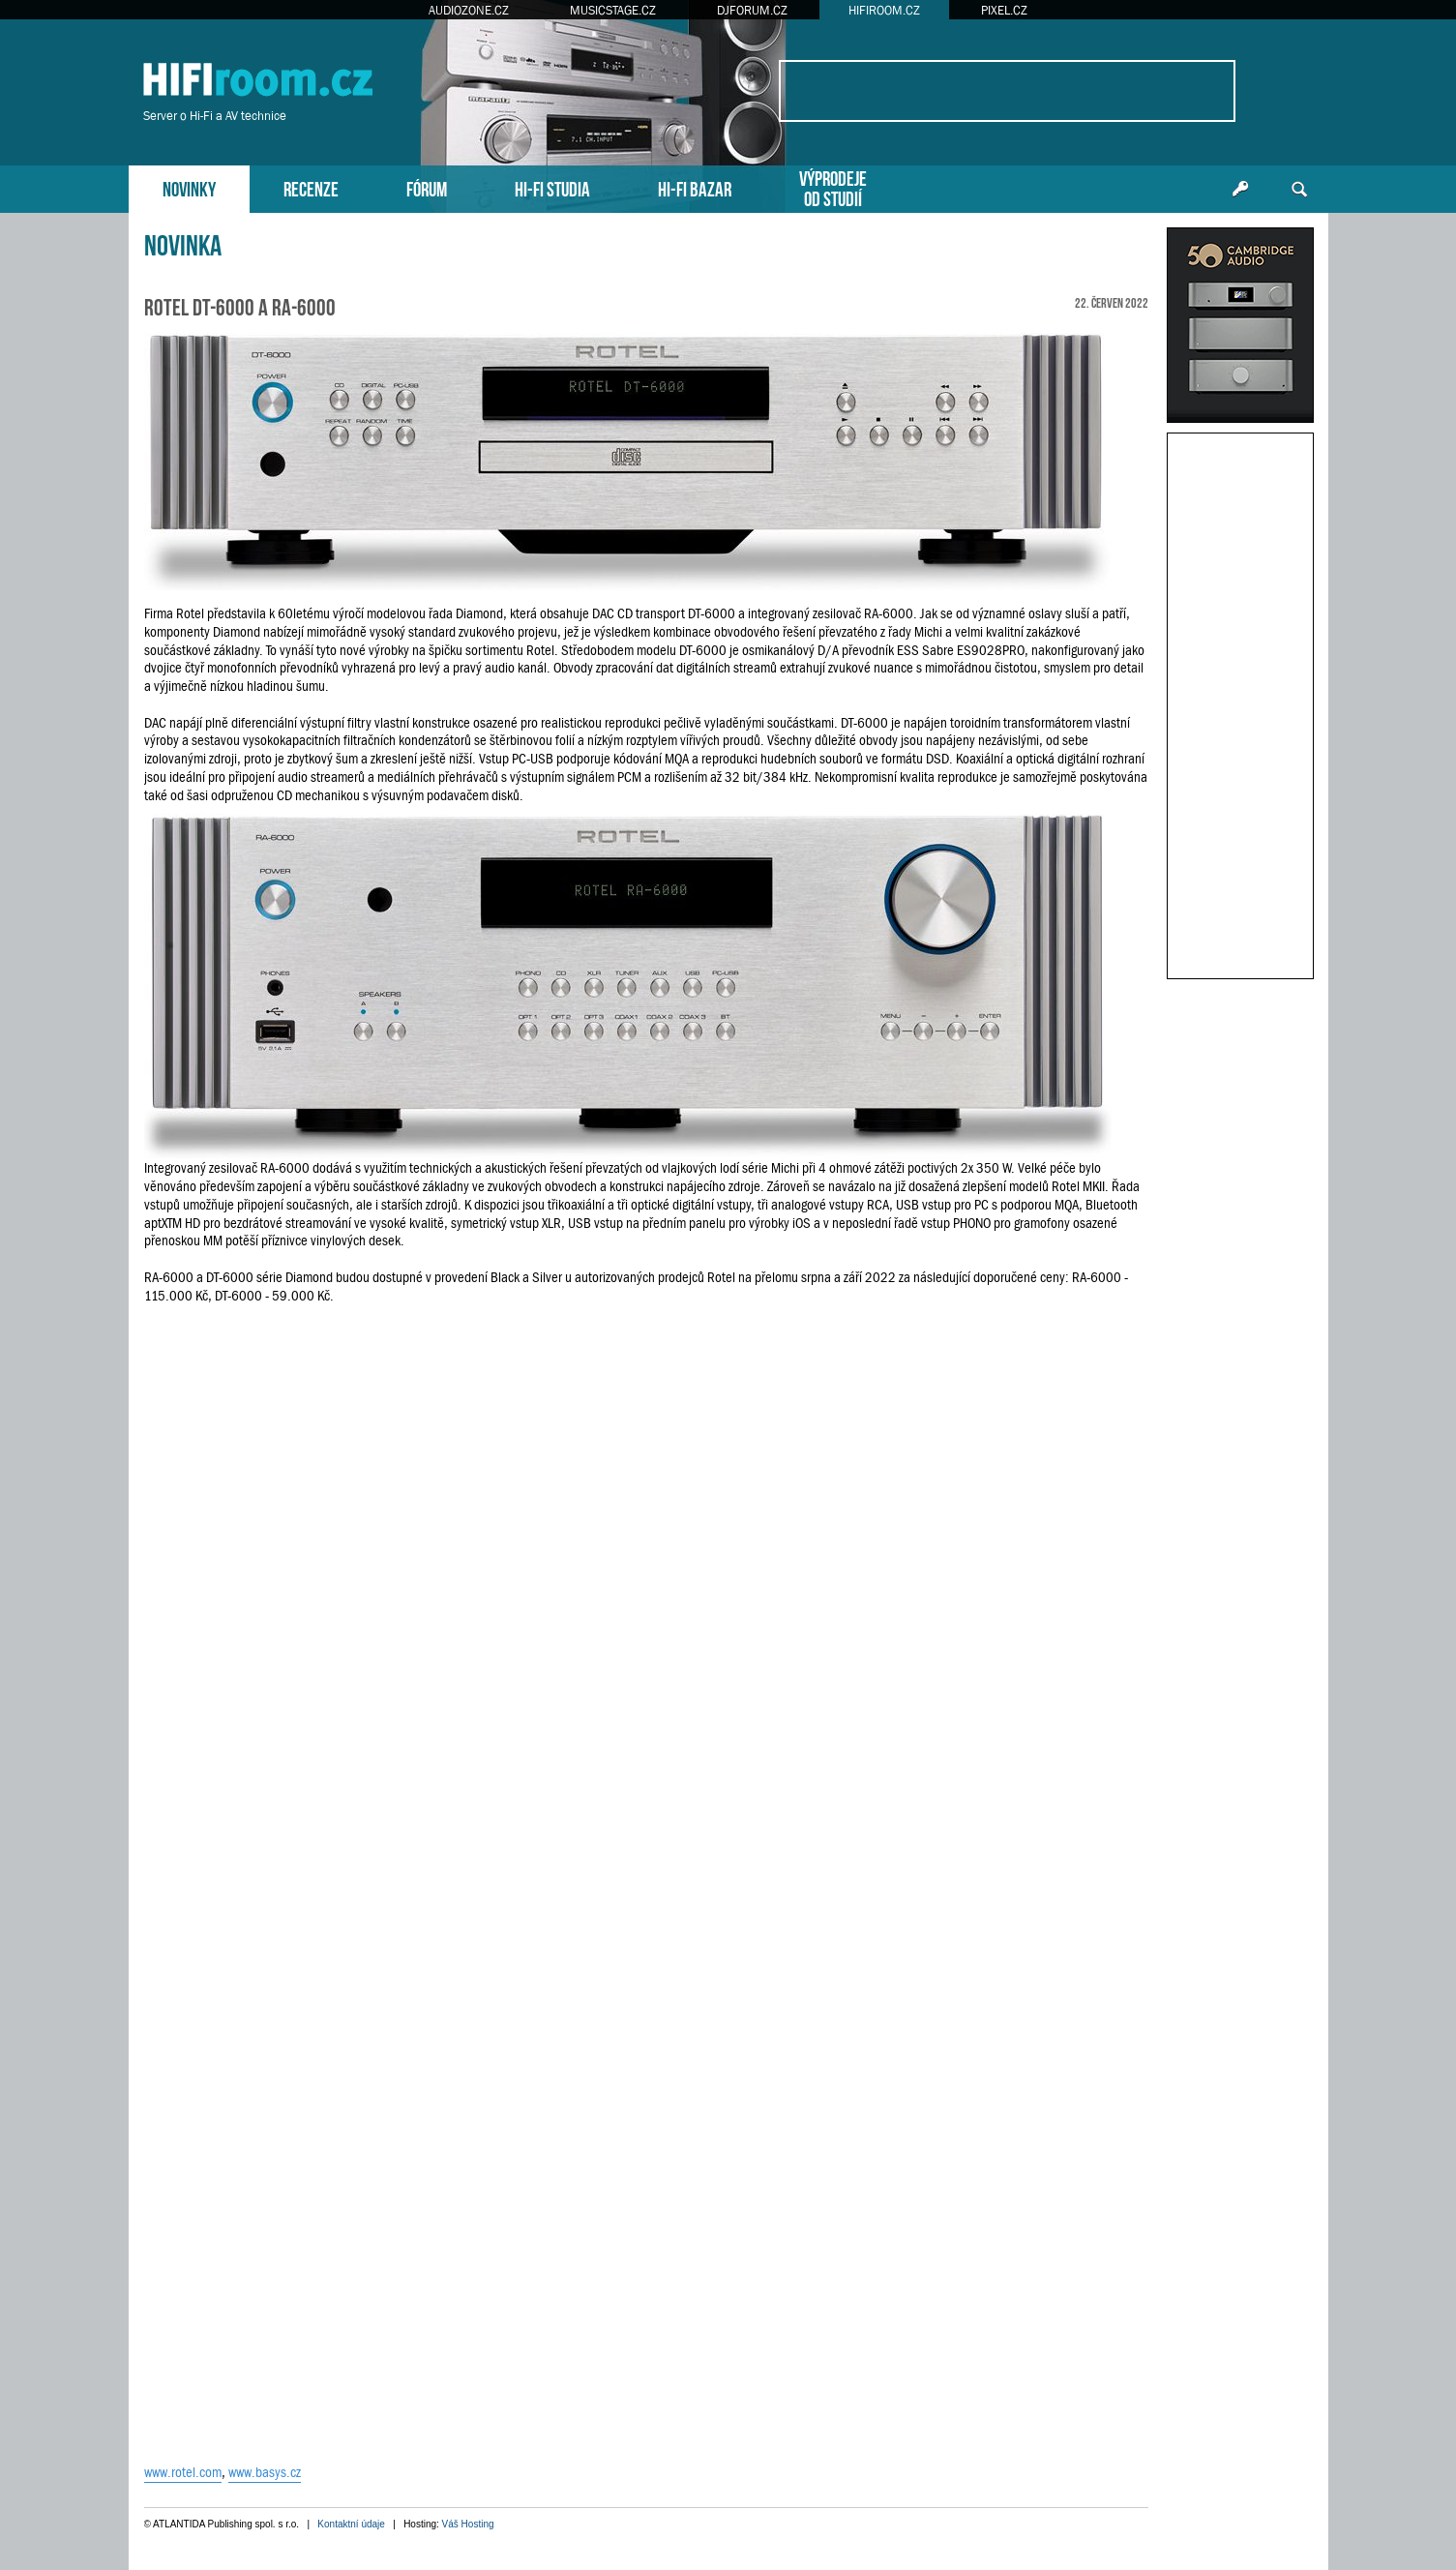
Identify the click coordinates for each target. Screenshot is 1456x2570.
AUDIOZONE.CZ (469, 10)
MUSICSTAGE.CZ (613, 10)
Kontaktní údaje (351, 2524)
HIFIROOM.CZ (884, 10)
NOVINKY (189, 187)
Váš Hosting (468, 2524)
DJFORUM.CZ (752, 10)
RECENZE (311, 187)
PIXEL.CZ (1004, 10)
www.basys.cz (264, 2472)
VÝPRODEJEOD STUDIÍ (833, 186)
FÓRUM (426, 187)
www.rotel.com (183, 2472)
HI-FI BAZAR (694, 187)
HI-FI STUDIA (552, 187)
